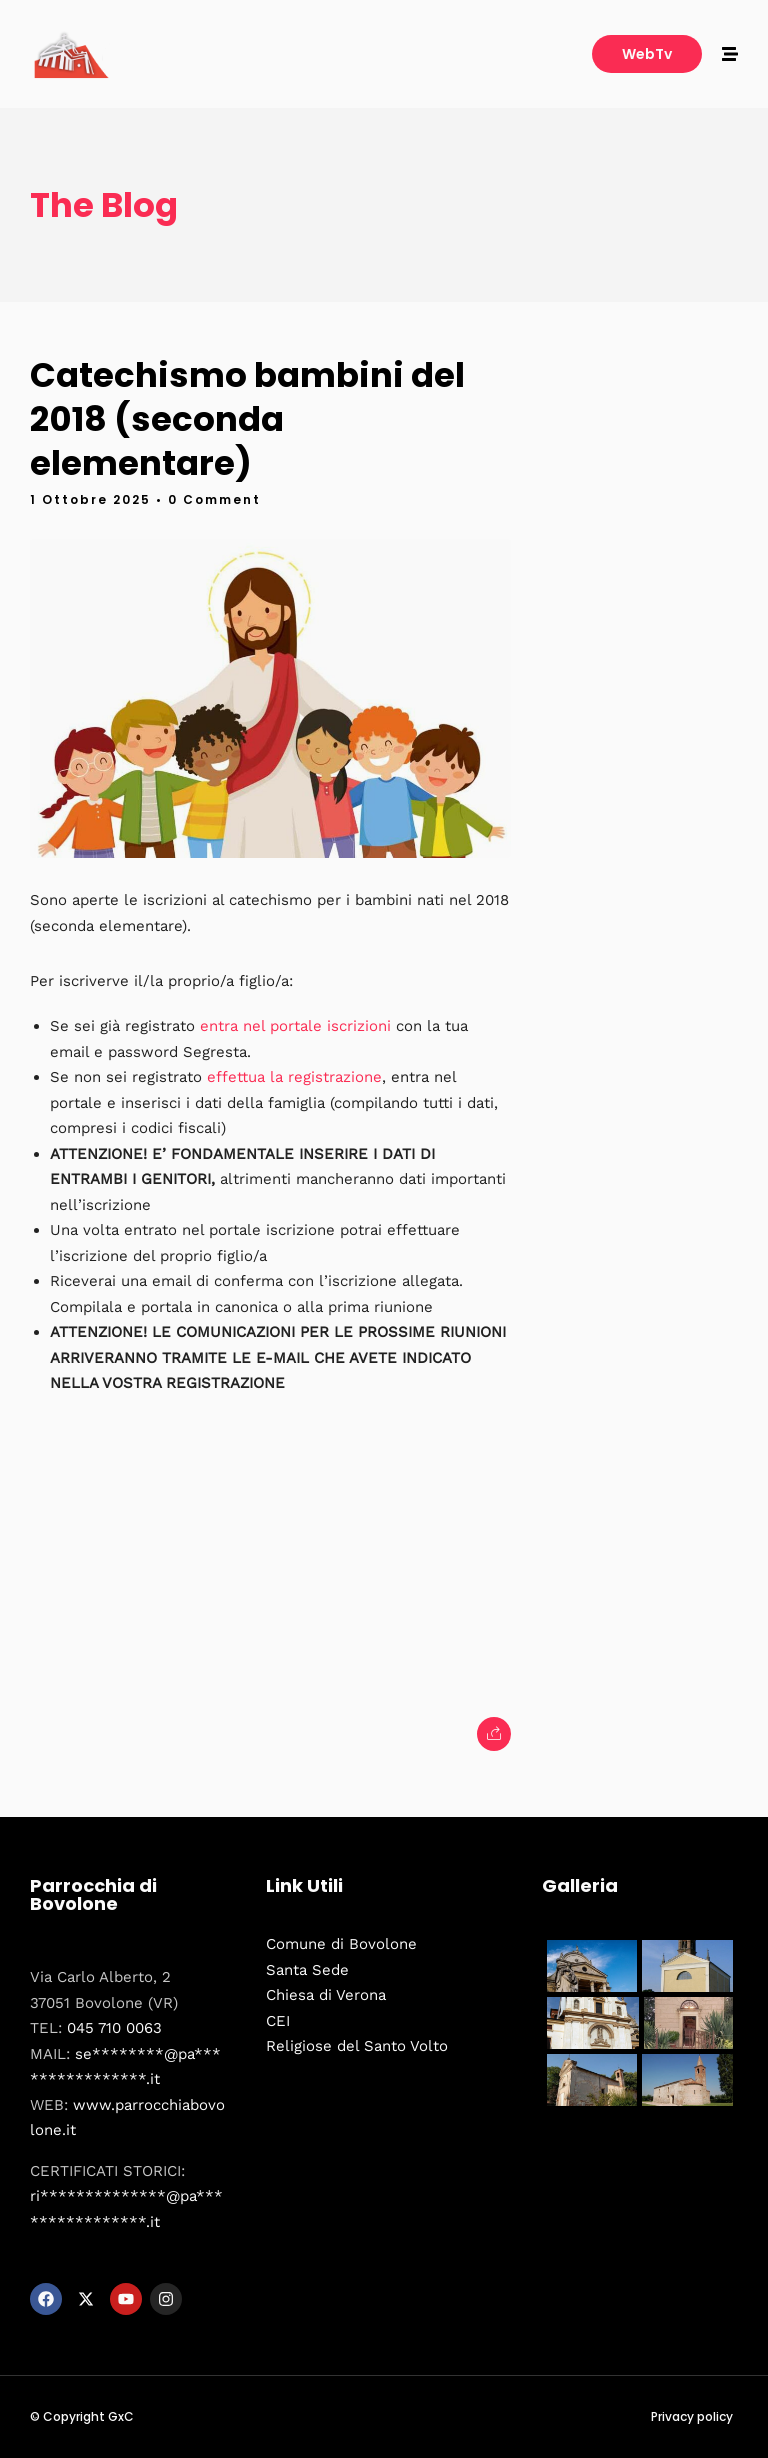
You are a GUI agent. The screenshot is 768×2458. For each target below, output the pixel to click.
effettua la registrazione (294, 1077)
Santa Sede (307, 1970)
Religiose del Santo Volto (357, 2046)
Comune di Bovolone (341, 1944)
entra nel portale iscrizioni (295, 1026)
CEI (278, 2021)
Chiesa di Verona (326, 1995)
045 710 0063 (114, 2028)
